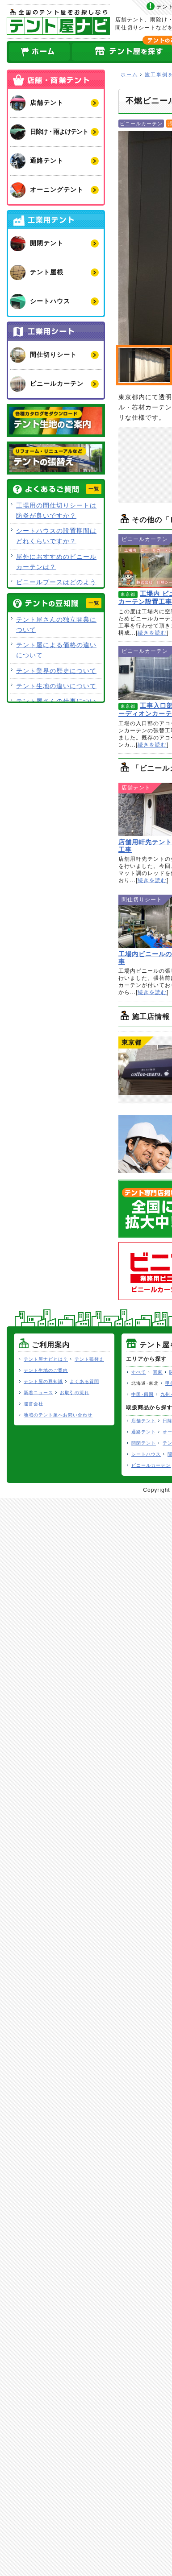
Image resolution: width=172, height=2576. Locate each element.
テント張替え (89, 1359)
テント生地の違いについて (56, 685)
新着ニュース (38, 1392)
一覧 (93, 488)
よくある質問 (84, 1381)
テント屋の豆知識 (43, 1381)
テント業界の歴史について (56, 670)
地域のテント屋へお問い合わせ (58, 1414)
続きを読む (152, 633)
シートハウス (146, 1454)
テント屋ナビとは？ (46, 1359)
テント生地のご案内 (46, 1370)
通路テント (143, 1431)
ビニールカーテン (151, 1465)
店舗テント (143, 1420)
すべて (138, 1372)
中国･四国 (142, 1394)
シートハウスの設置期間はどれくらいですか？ (56, 536)
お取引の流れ (74, 1392)
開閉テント (143, 1443)
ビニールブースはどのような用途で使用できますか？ (56, 587)
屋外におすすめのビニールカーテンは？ (56, 561)
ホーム (39, 52)
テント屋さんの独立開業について (56, 624)
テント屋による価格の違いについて (56, 650)
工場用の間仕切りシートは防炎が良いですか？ (56, 510)
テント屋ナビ (58, 21)
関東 (158, 1372)
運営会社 (33, 1403)
